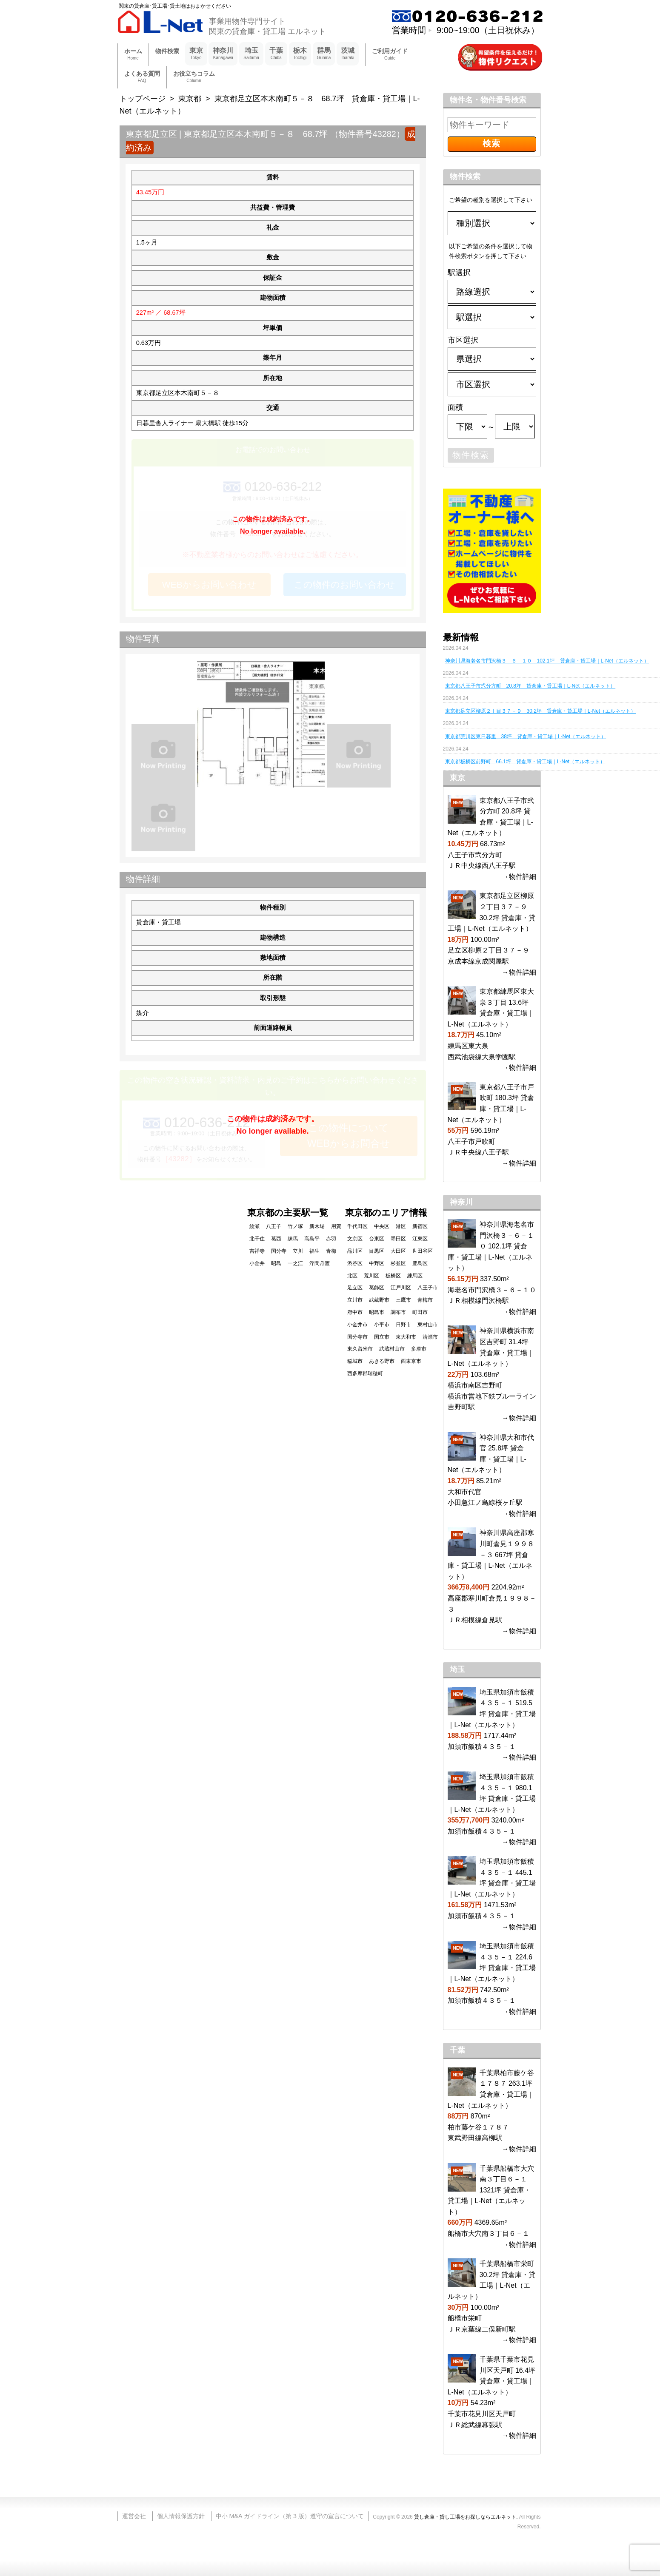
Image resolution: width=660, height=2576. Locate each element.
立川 (298, 1251)
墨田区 (398, 1239)
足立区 (355, 1288)
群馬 (324, 54)
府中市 (355, 1312)
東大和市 (406, 1337)
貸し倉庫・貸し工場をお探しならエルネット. (465, 2517)
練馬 (293, 1239)
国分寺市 (357, 1337)
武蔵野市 (379, 1300)
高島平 (312, 1239)
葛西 (276, 1239)
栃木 (300, 54)
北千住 (257, 1239)
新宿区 (420, 1226)
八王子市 (427, 1288)
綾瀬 (254, 1226)
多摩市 (418, 1349)
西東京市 (411, 1361)
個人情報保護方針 (181, 2516)
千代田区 (357, 1226)
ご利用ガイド (390, 55)
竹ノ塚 (295, 1226)
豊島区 (420, 1263)
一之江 (295, 1263)
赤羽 (331, 1239)
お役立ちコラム (194, 77)
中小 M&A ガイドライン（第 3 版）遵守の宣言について (290, 2516)
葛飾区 (376, 1288)
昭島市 (376, 1312)
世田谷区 (422, 1251)
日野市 (403, 1325)
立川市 (355, 1300)
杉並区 (398, 1263)
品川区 (355, 1251)
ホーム (133, 55)
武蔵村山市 (392, 1349)
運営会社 (134, 2516)
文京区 (355, 1239)
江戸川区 (401, 1288)
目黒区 (376, 1251)
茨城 (347, 54)
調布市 (398, 1312)
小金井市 (357, 1325)
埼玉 (251, 54)
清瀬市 (430, 1337)
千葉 (276, 54)
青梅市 (425, 1300)
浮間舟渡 (319, 1263)
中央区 (381, 1226)
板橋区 (393, 1276)
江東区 (420, 1239)
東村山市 (427, 1325)
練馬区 (415, 1276)
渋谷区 (355, 1263)
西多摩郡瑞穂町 (365, 1373)
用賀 (336, 1226)
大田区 (398, 1251)
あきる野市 (381, 1361)
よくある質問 (142, 77)
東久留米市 (360, 1349)
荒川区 (371, 1276)
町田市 (420, 1312)
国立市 (381, 1337)
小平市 (381, 1325)
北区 (352, 1276)
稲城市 (355, 1361)
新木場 (317, 1226)
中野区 (376, 1263)
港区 (401, 1226)
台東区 (376, 1239)
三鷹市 (403, 1300)
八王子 (273, 1226)
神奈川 (223, 54)
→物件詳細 (519, 876)
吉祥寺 (257, 1251)
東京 (196, 54)
